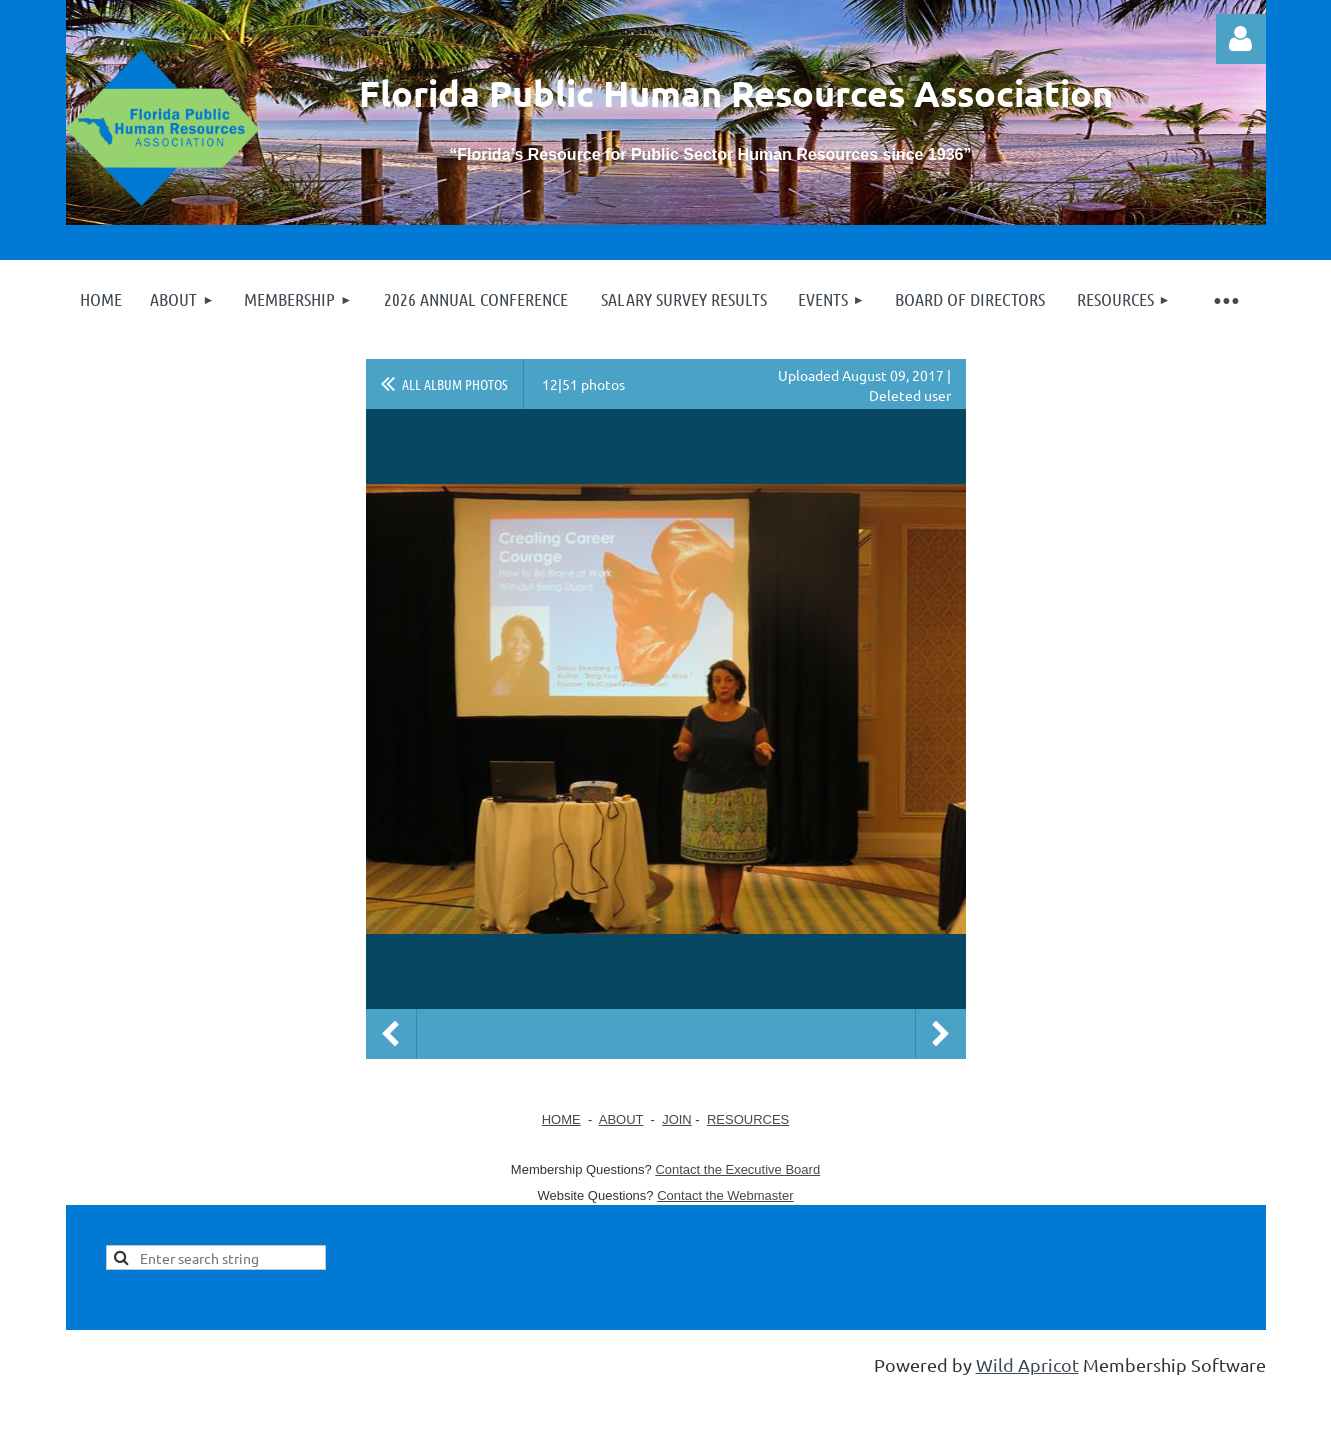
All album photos (455, 384)
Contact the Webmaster (725, 1195)
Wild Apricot (1027, 1364)
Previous (391, 1034)
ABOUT (621, 1119)
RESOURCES (748, 1119)
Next (941, 1034)
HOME (561, 1119)
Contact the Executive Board (737, 1169)
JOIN (677, 1119)
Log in (1241, 39)
